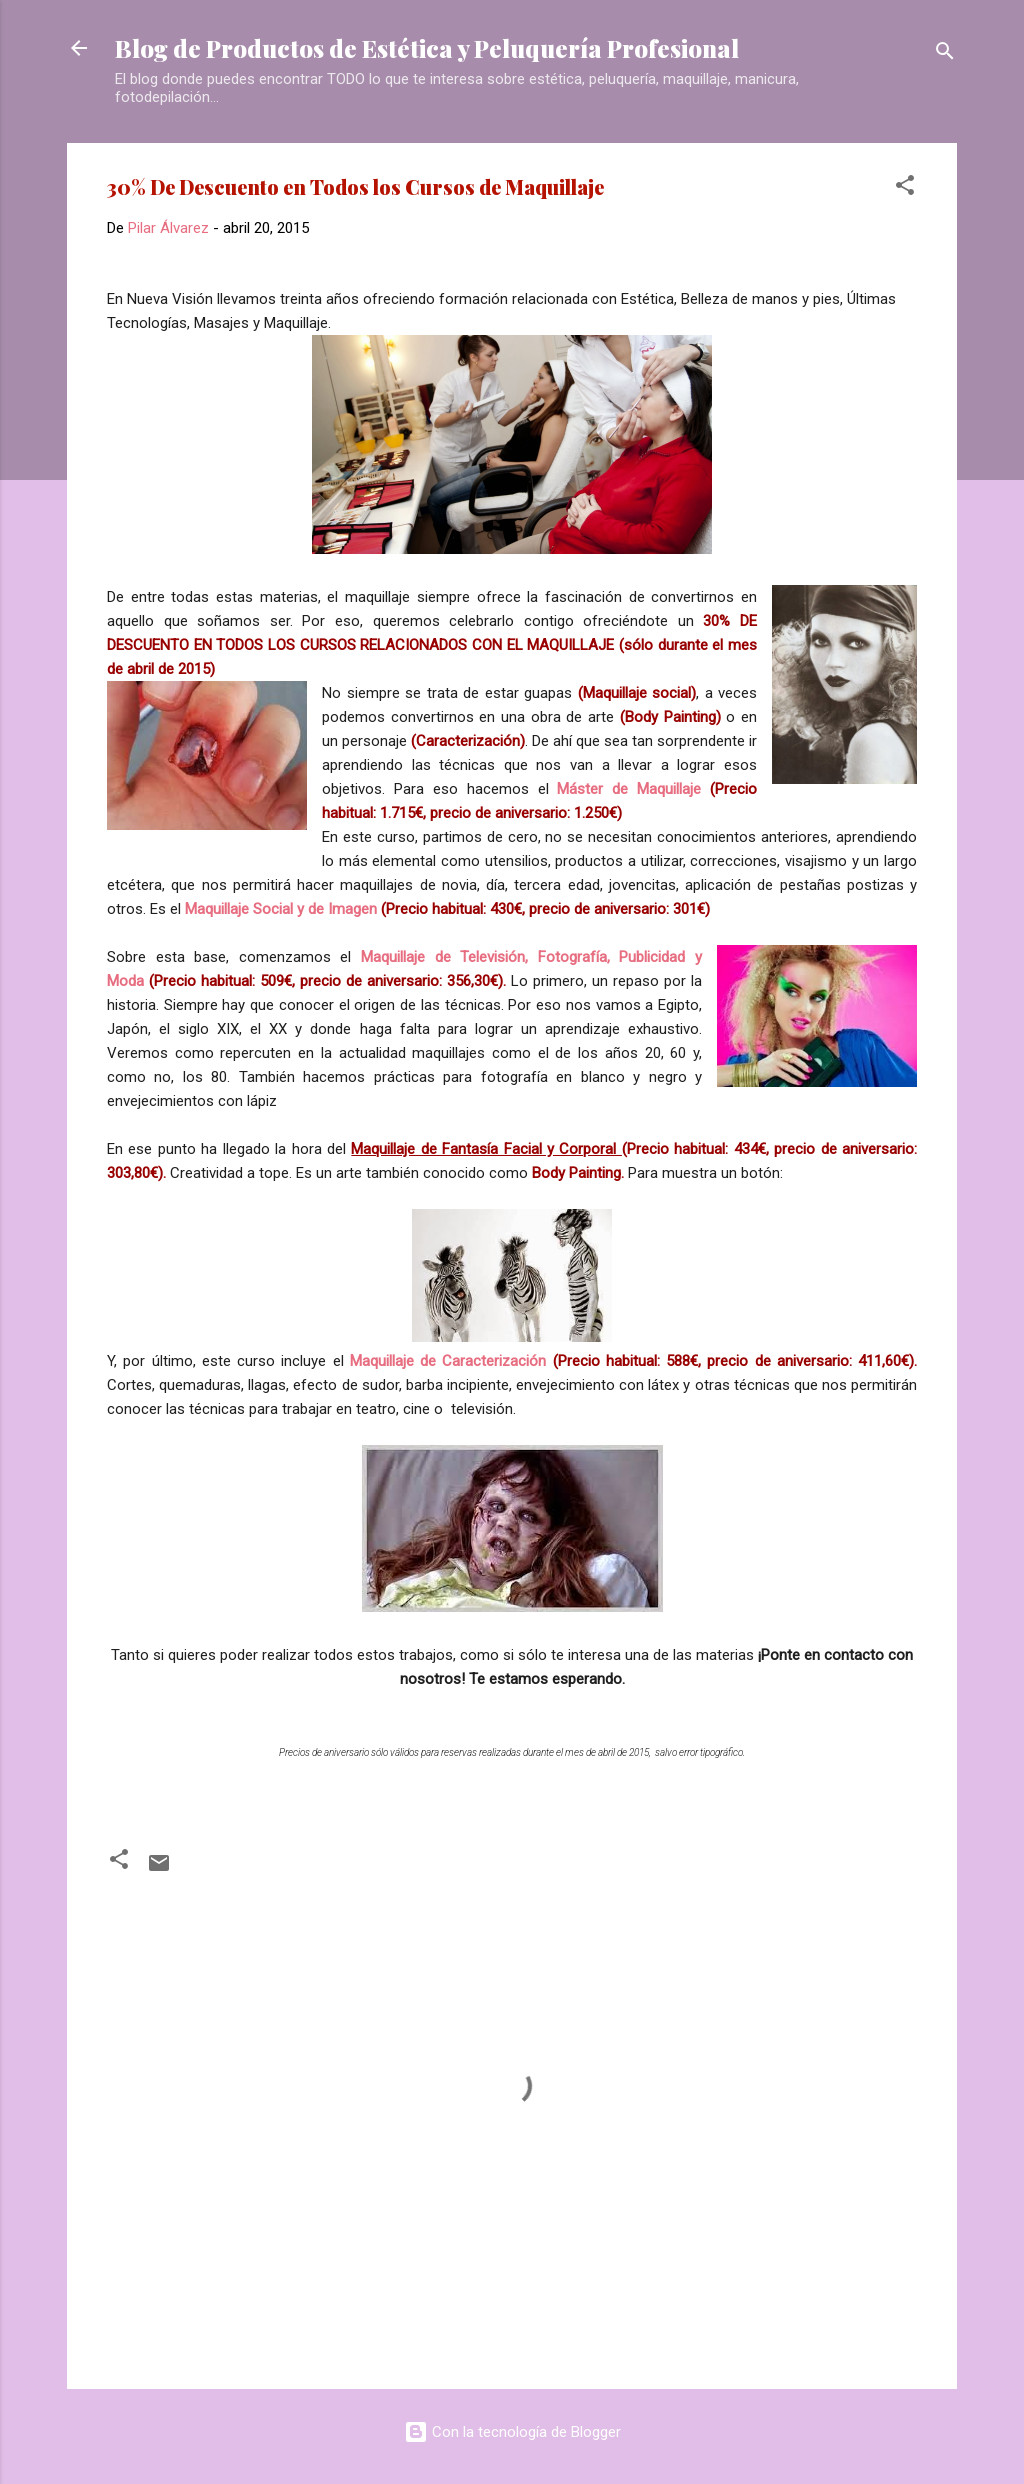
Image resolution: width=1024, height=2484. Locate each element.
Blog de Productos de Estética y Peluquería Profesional (427, 48)
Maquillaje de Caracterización (448, 1361)
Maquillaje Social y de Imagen (281, 909)
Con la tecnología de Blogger (512, 2432)
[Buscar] (945, 54)
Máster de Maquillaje (629, 789)
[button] (905, 188)
